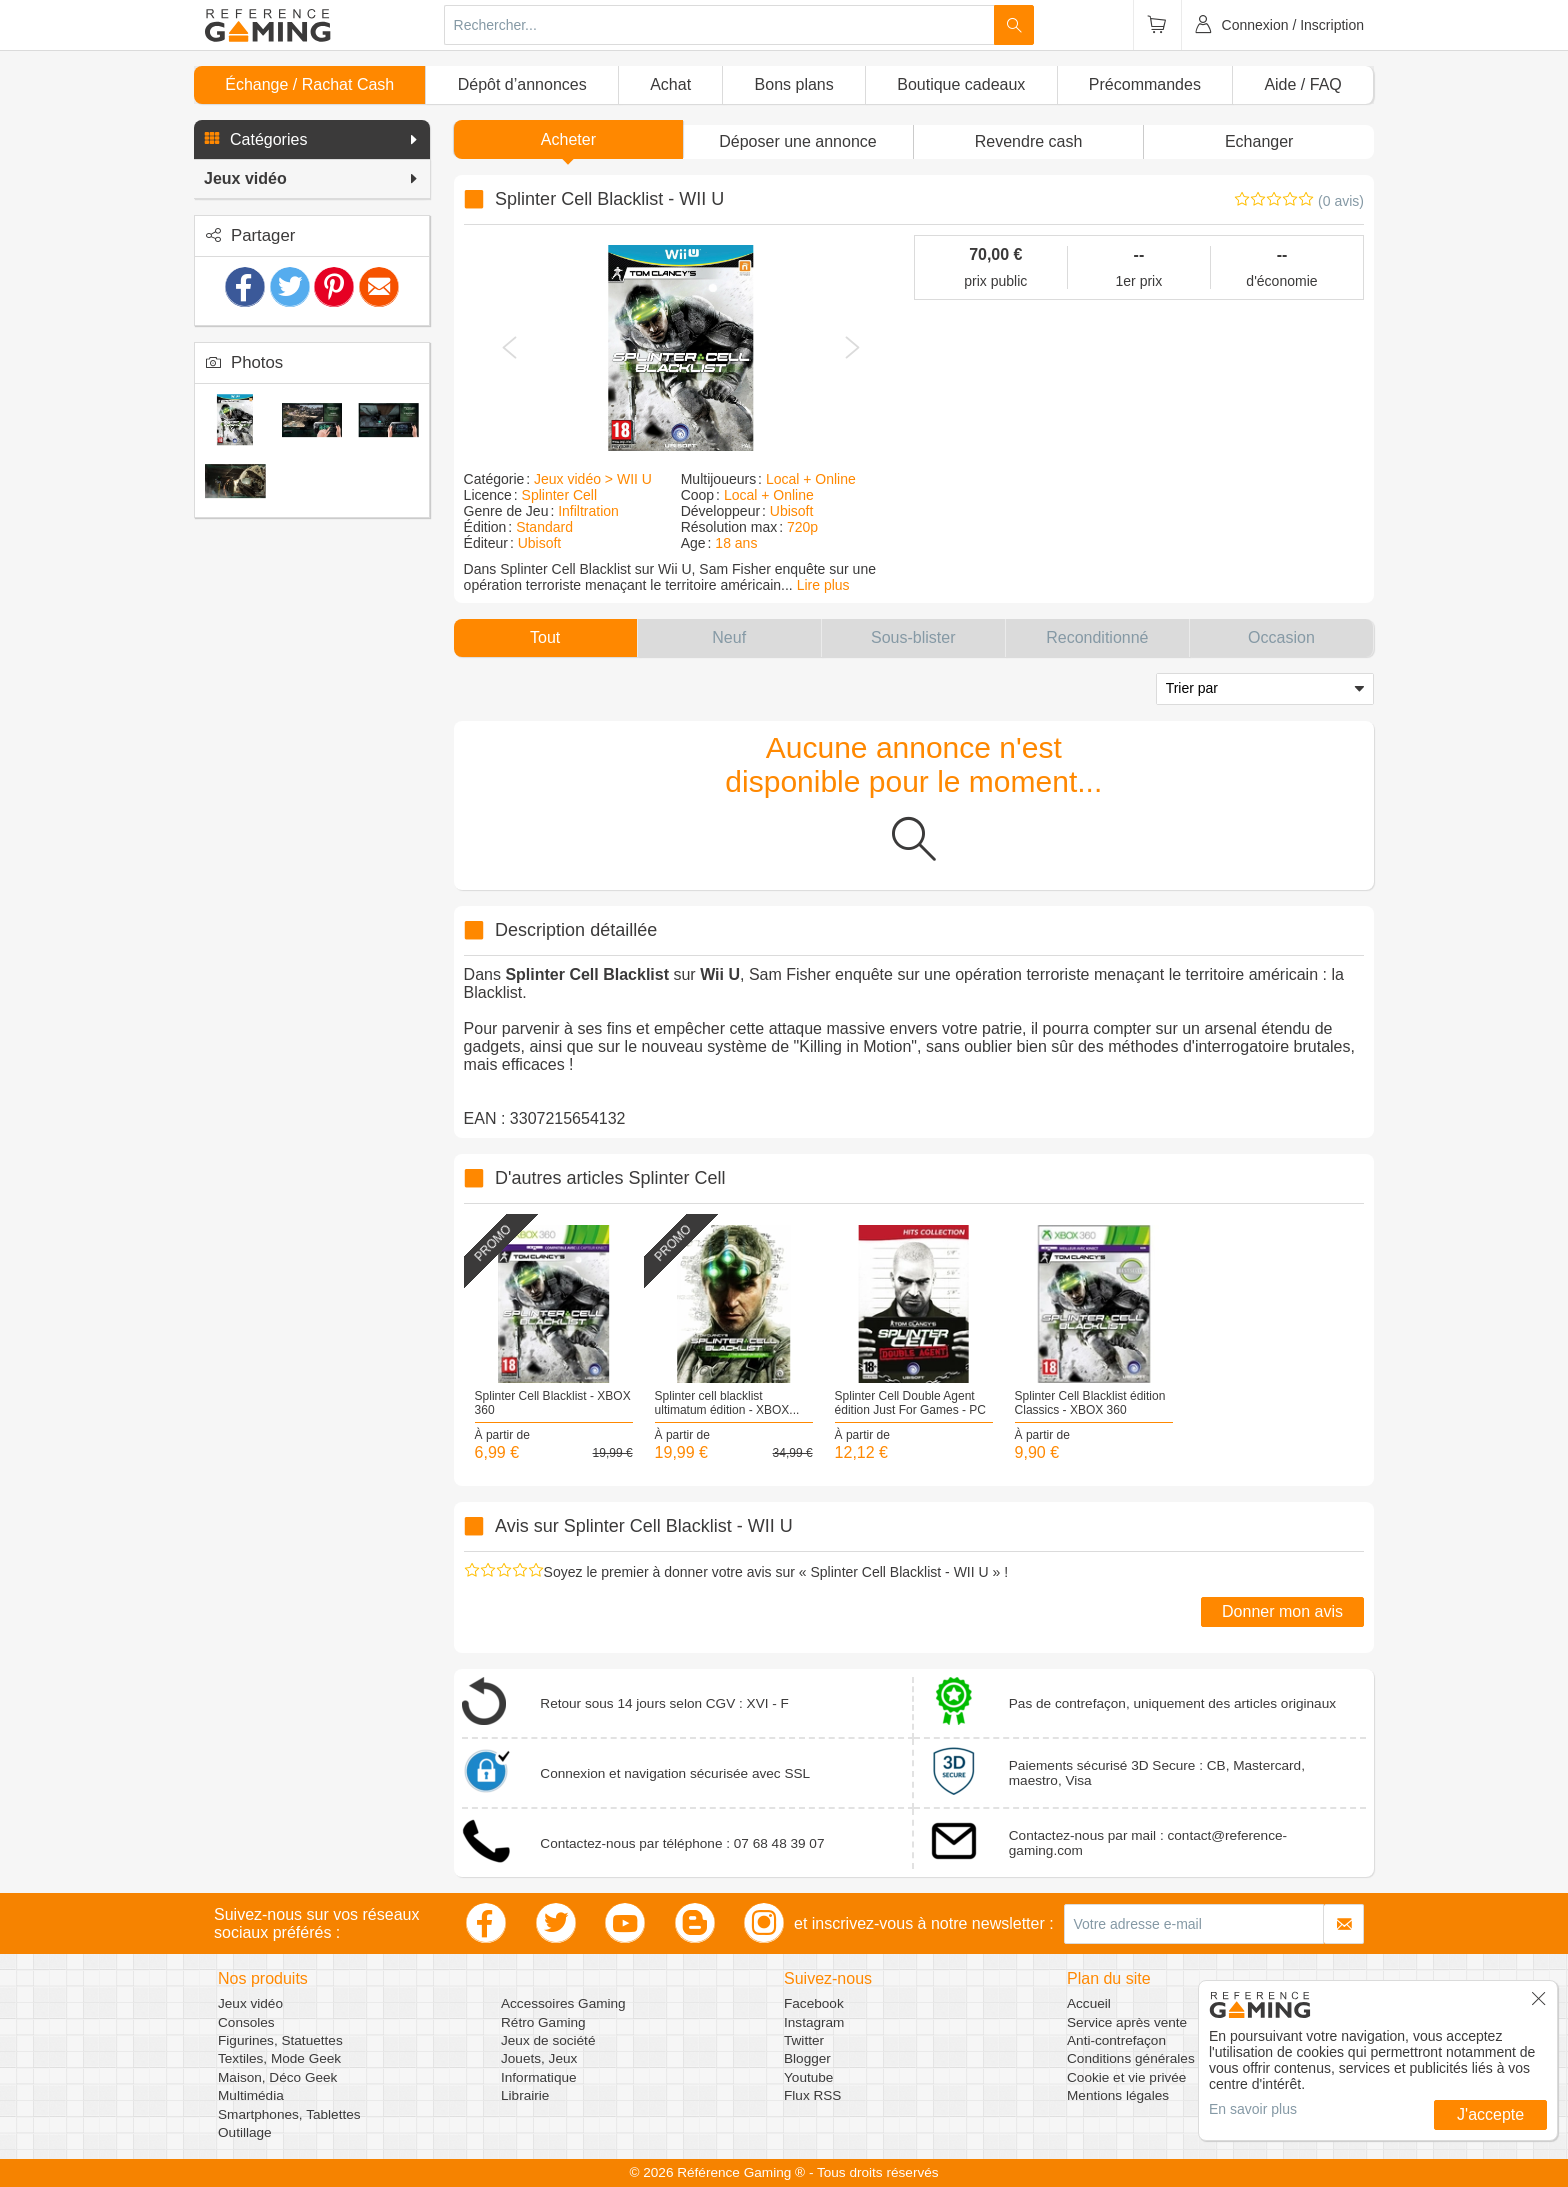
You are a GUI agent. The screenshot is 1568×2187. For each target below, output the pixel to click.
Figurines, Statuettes (280, 2040)
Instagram (814, 2022)
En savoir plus (1253, 2109)
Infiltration (588, 511)
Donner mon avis (1282, 1611)
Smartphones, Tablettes (289, 2114)
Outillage (245, 2132)
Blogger (807, 2058)
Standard (544, 527)
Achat (670, 84)
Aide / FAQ (1302, 84)
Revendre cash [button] (1029, 141)
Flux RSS (812, 2095)
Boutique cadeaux (961, 84)
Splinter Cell (559, 495)
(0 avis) (1341, 201)
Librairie (525, 2095)
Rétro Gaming (543, 2022)
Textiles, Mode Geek (279, 2058)
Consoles (246, 2022)
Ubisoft (540, 543)
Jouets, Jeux (539, 2058)
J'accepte (1490, 2114)
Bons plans (794, 84)
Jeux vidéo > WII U (593, 479)
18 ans (736, 543)
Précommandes (1145, 84)
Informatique (539, 2077)
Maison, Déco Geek (277, 2077)
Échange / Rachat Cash (309, 84)
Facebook (814, 2003)
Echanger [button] (1259, 141)
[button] (312, 140)
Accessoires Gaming (563, 2003)
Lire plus (823, 585)
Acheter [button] (568, 139)
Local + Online (811, 479)
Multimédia (251, 2095)
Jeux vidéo (250, 2003)
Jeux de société (548, 2040)
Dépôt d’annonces (522, 84)
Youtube (808, 2077)
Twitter (804, 2040)
